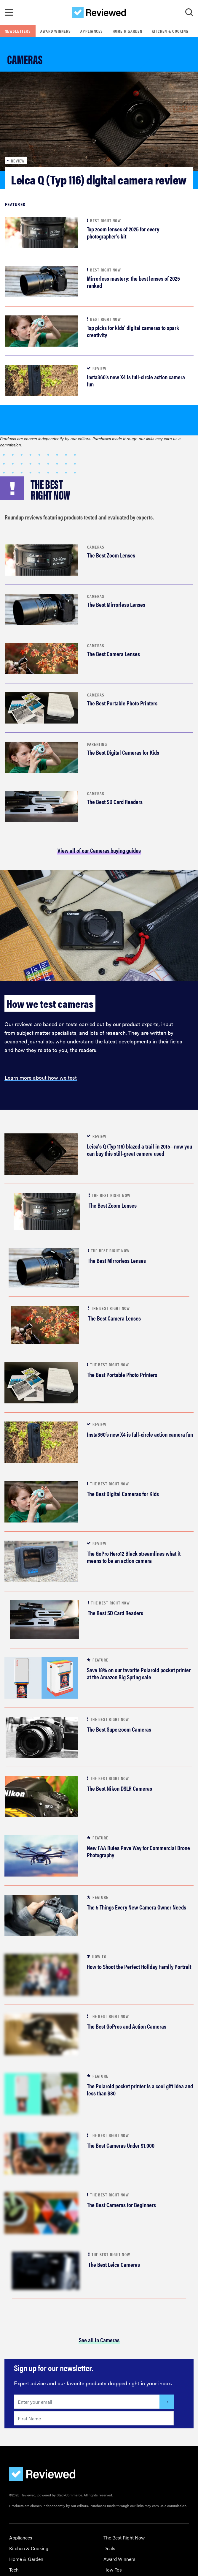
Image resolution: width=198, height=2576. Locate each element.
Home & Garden (127, 31)
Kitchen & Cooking (170, 31)
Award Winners (55, 31)
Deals (109, 2548)
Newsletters (18, 31)
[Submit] (166, 2402)
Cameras (96, 546)
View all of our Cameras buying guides (99, 850)
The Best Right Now (124, 2537)
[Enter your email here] (87, 2402)
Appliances (91, 31)
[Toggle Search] (189, 12)
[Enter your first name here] (94, 2418)
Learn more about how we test (41, 1077)
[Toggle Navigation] (9, 12)
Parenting (97, 744)
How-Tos (112, 2569)
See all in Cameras (99, 2339)
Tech (14, 2569)
